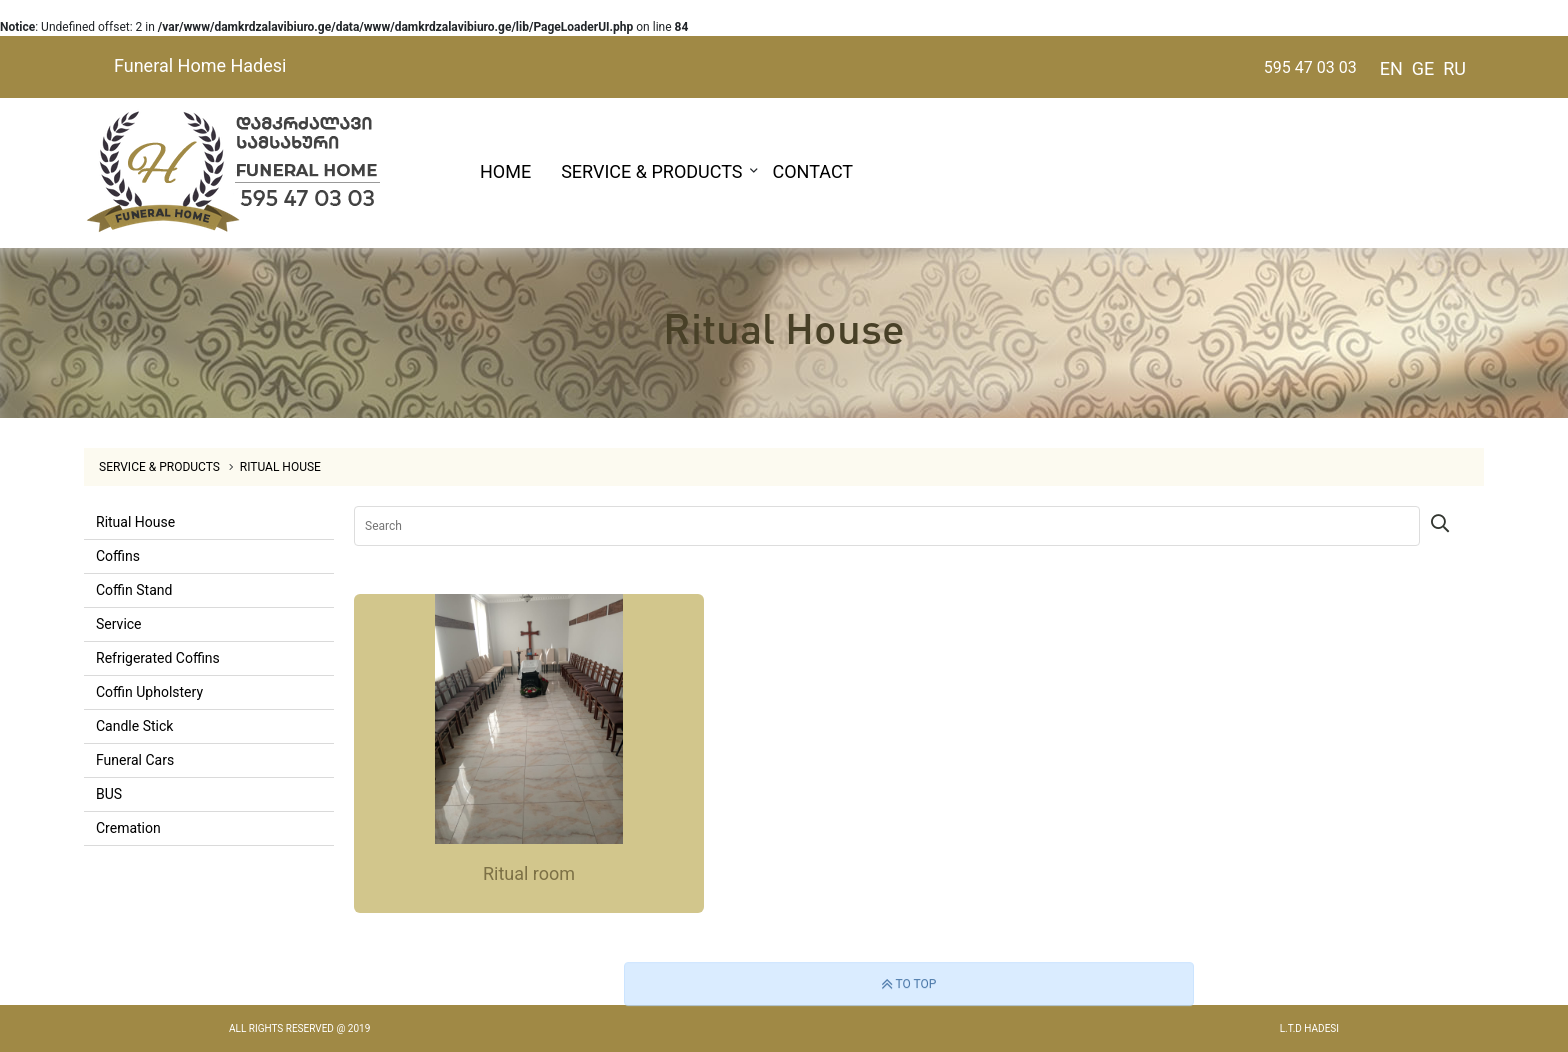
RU (1454, 68)
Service (119, 624)
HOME (505, 171)
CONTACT (813, 171)
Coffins (118, 556)
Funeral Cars (135, 760)
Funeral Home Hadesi (200, 65)
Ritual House (280, 467)
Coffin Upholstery (149, 692)
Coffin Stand (134, 590)
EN (1391, 68)
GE (1423, 68)
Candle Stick (134, 726)
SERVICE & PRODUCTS (651, 171)
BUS (109, 794)
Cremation (128, 828)
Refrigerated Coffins (158, 658)
